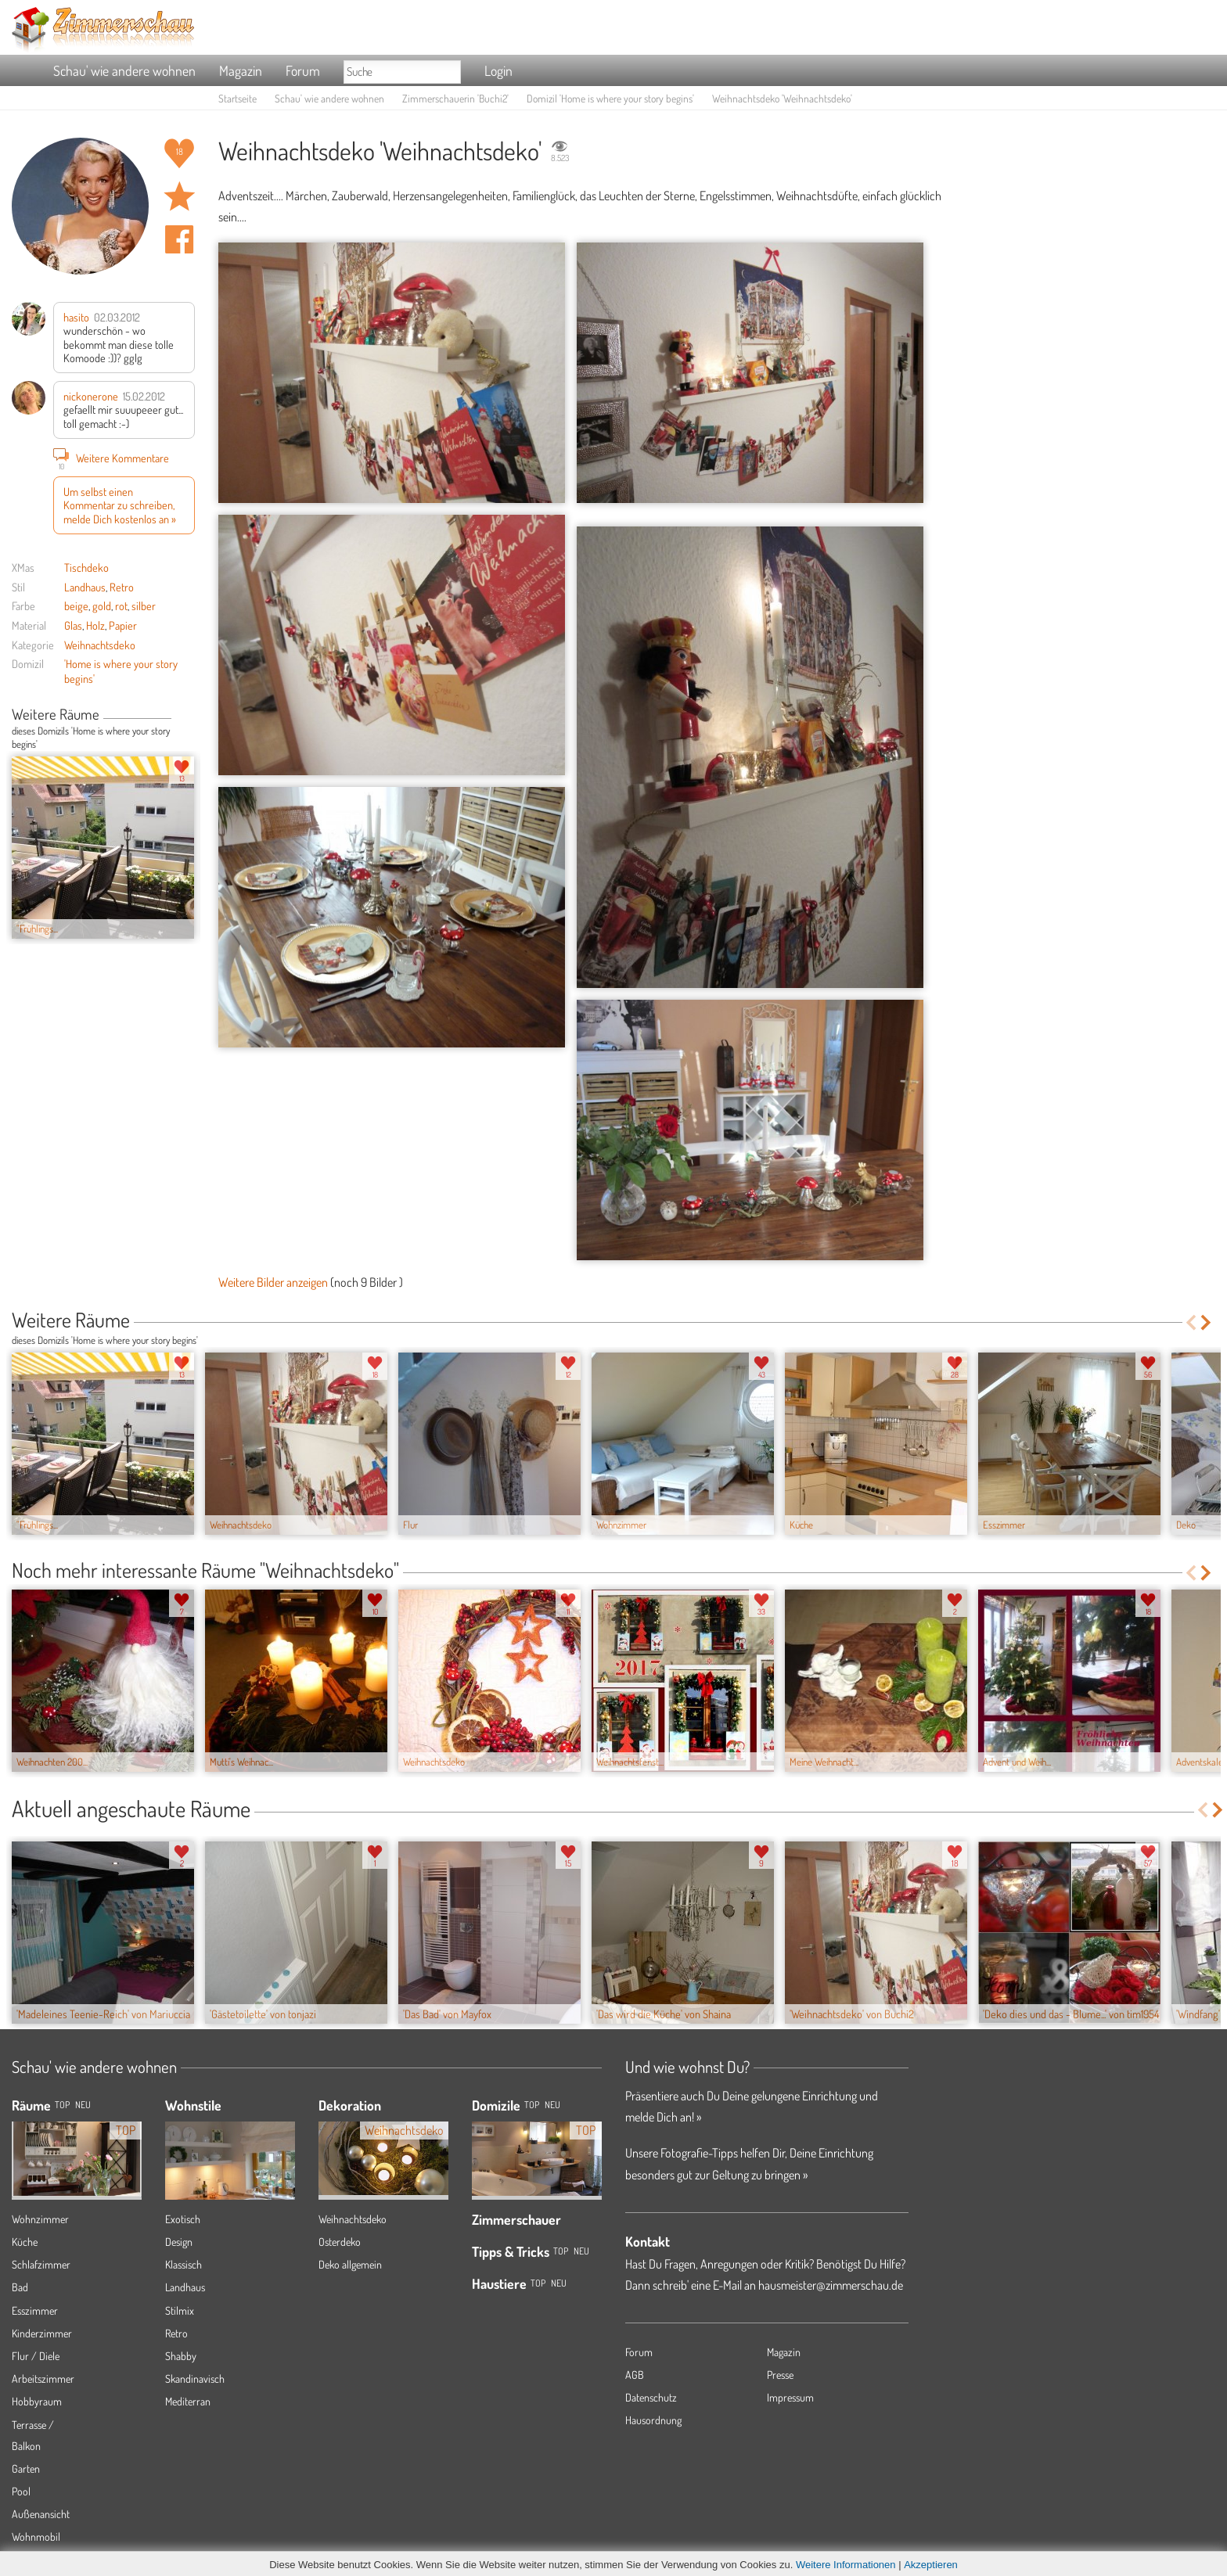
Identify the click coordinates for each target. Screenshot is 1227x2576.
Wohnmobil (36, 2536)
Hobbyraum (37, 2401)
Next (189, 716)
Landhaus (85, 587)
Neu (552, 2105)
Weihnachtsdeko (99, 645)
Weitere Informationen (846, 2565)
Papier (123, 625)
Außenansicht (41, 2513)
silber (143, 605)
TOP (62, 2105)
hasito (76, 317)
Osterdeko (339, 2241)
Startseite (237, 98)
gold (101, 605)
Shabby (180, 2355)
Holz (95, 625)
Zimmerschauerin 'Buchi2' (455, 98)
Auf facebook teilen (179, 239)
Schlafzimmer (41, 2264)
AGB (634, 2374)
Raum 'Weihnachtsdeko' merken (179, 196)
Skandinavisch (195, 2378)
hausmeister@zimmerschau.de (830, 2285)
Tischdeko (86, 567)
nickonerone (90, 396)
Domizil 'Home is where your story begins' (610, 98)
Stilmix (179, 2310)
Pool (21, 2491)
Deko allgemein (350, 2264)
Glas (73, 625)
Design (179, 2241)
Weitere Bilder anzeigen (273, 1282)
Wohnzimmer (40, 2219)
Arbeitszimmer (43, 2378)
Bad (20, 2287)
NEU (83, 2105)
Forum (303, 70)
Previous (177, 716)
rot (121, 605)
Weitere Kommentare (111, 458)
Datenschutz (651, 2397)
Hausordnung (653, 2420)
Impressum (790, 2397)
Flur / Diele (35, 2355)
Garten (26, 2468)
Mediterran (187, 2401)
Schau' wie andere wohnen (124, 70)
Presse (780, 2374)
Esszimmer (35, 2310)
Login (498, 70)
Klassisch (183, 2264)
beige (76, 605)
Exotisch (182, 2219)
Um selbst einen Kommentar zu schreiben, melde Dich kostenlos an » (119, 505)
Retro (122, 587)
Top (531, 2105)
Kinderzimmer (42, 2333)
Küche (25, 2241)
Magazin (240, 70)
